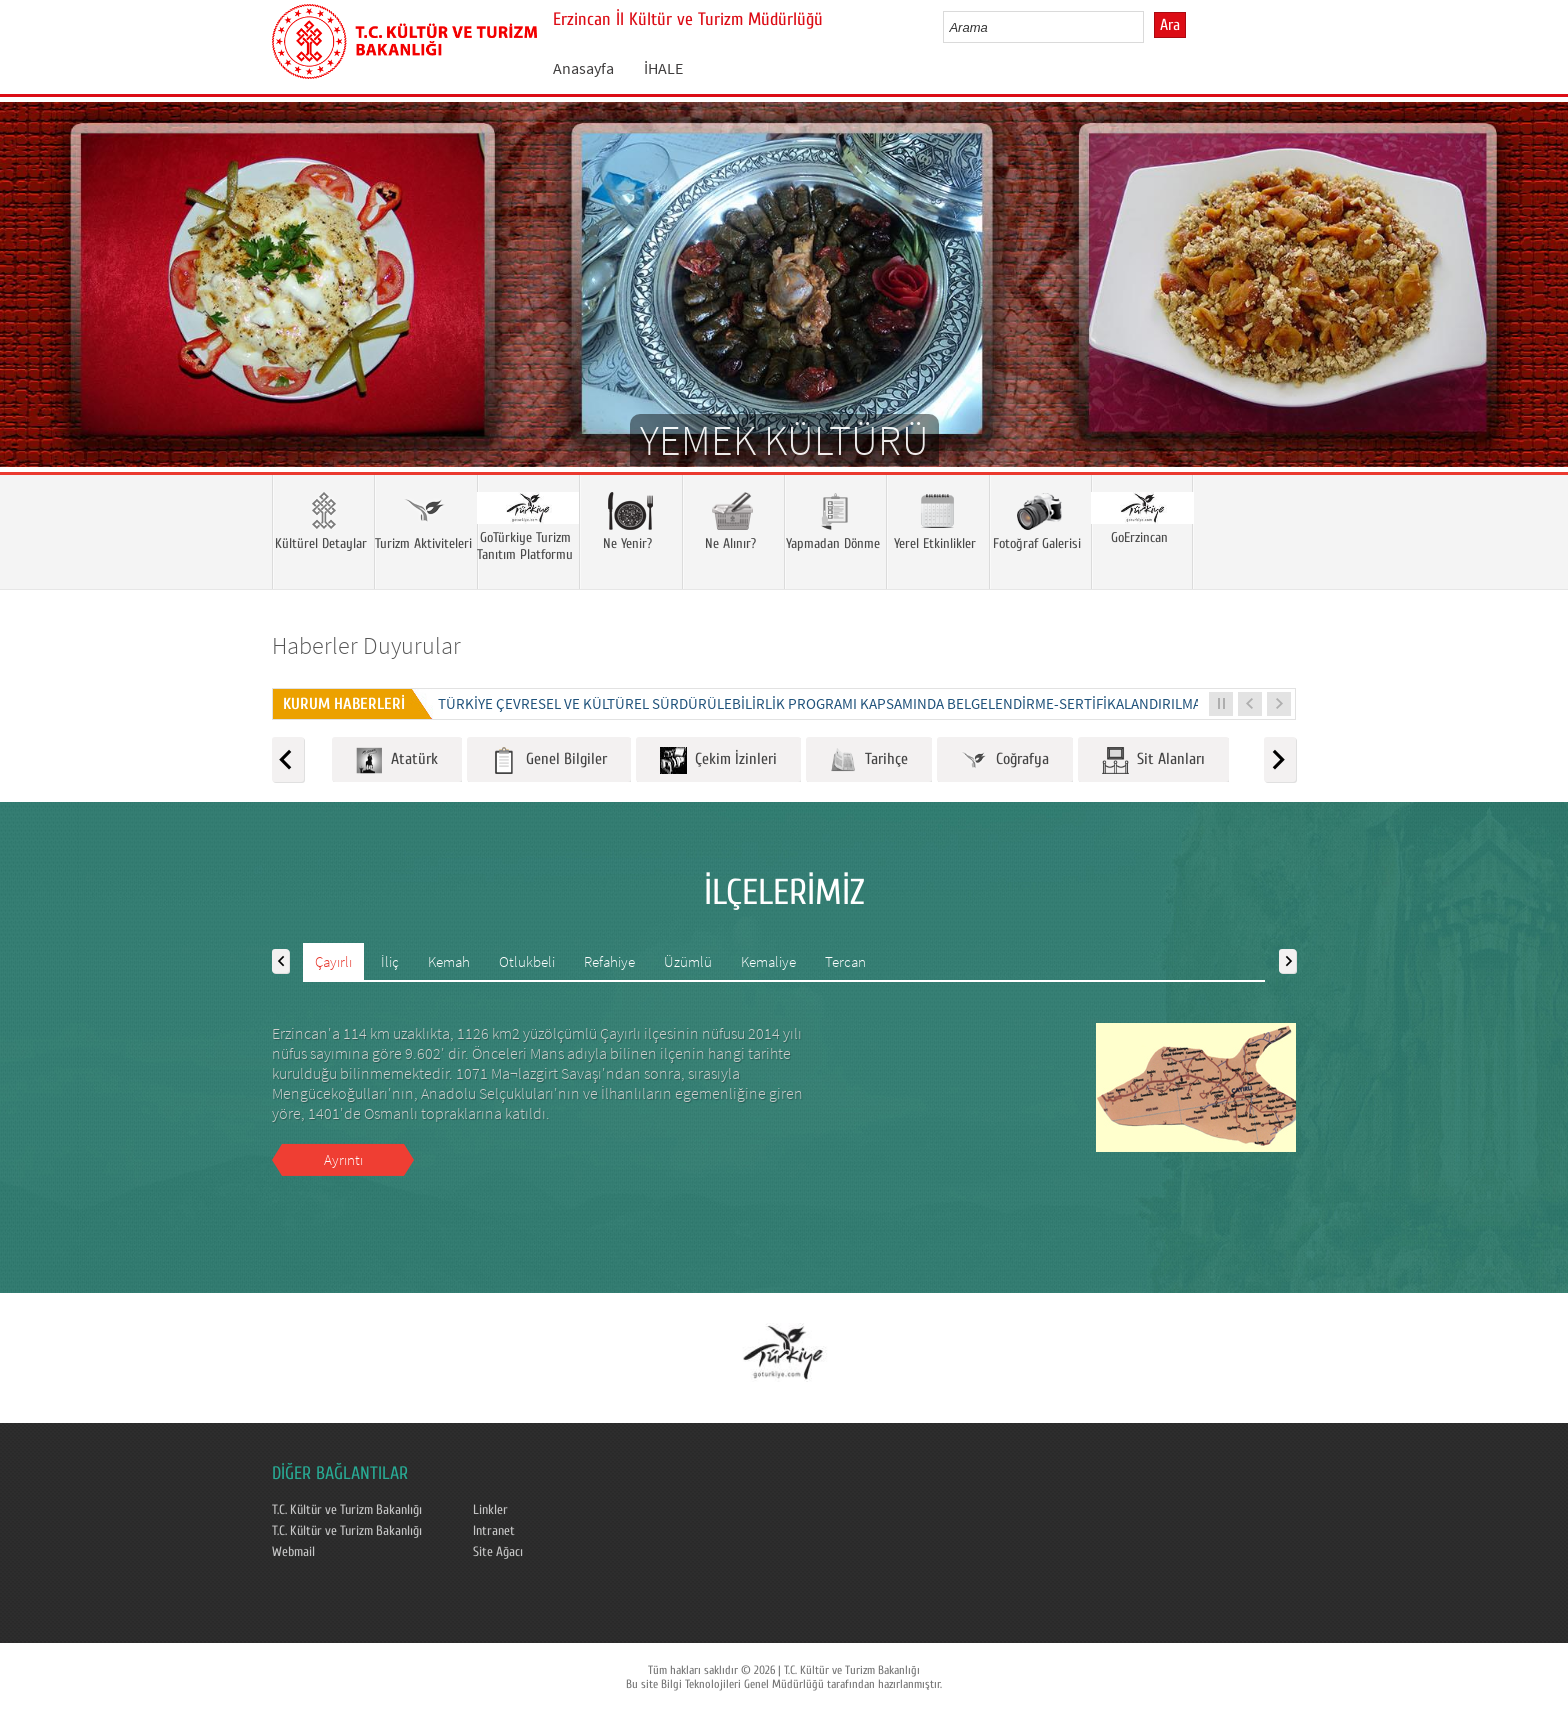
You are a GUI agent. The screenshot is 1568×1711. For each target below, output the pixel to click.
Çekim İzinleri (718, 760)
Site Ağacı (498, 1552)
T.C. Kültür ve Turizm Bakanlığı (347, 1510)
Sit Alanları (1153, 760)
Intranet (494, 1531)
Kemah (449, 961)
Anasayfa (583, 68)
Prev (35, 314)
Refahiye (609, 961)
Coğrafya (1005, 760)
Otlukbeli (527, 961)
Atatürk (397, 760)
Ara (1170, 25)
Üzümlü (688, 961)
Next (1533, 314)
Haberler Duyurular (366, 645)
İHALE (663, 68)
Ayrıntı (343, 1159)
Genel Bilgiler (549, 760)
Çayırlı (333, 961)
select (1149, 27)
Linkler (490, 1510)
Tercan (845, 961)
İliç (390, 961)
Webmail (293, 1552)
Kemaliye (768, 961)
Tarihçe (869, 760)
